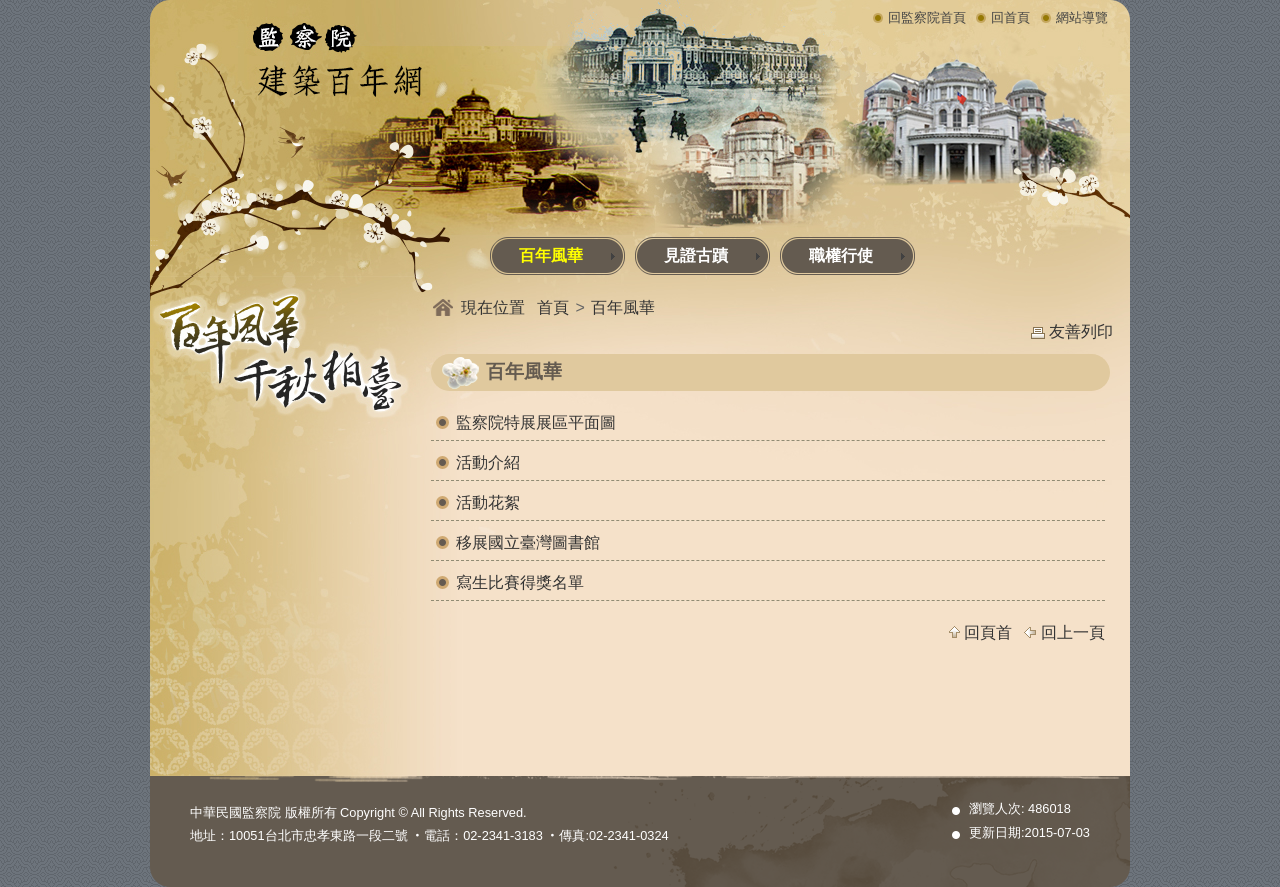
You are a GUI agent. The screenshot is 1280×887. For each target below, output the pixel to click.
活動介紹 (488, 462)
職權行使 (857, 255)
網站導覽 (1082, 17)
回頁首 (988, 632)
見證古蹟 (712, 255)
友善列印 (1081, 331)
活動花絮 (488, 502)
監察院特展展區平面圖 (536, 422)
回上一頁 (1073, 632)
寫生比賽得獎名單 (520, 582)
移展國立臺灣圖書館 (528, 542)
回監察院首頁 (927, 17)
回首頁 (1010, 17)
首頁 (553, 307)
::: (154, 242)
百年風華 (567, 255)
